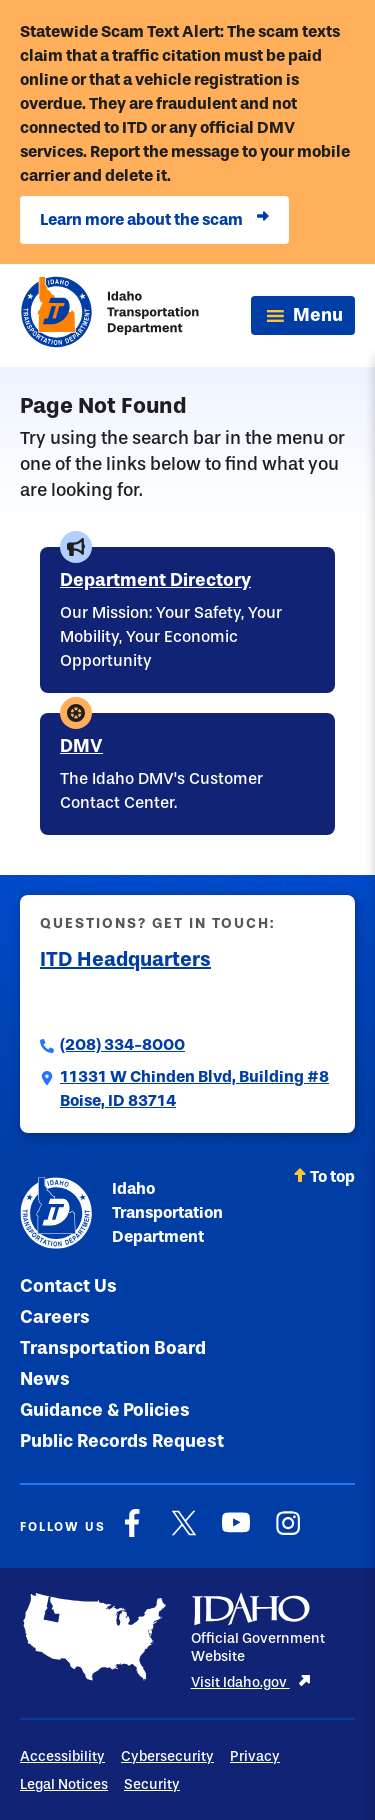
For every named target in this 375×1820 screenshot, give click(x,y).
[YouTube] (236, 1533)
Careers (55, 1317)
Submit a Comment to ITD (137, 1000)
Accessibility (62, 1756)
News (45, 1379)
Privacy (255, 1756)
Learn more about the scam (154, 220)
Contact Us (68, 1286)
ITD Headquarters (125, 959)
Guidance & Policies (105, 1410)
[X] (184, 1533)
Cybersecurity (167, 1756)
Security (152, 1784)
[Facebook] (132, 1533)
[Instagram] (288, 1533)
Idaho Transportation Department (121, 1213)
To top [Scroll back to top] (324, 1176)
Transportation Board (113, 1348)
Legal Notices (64, 1784)
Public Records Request (122, 1441)
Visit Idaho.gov (251, 1682)
